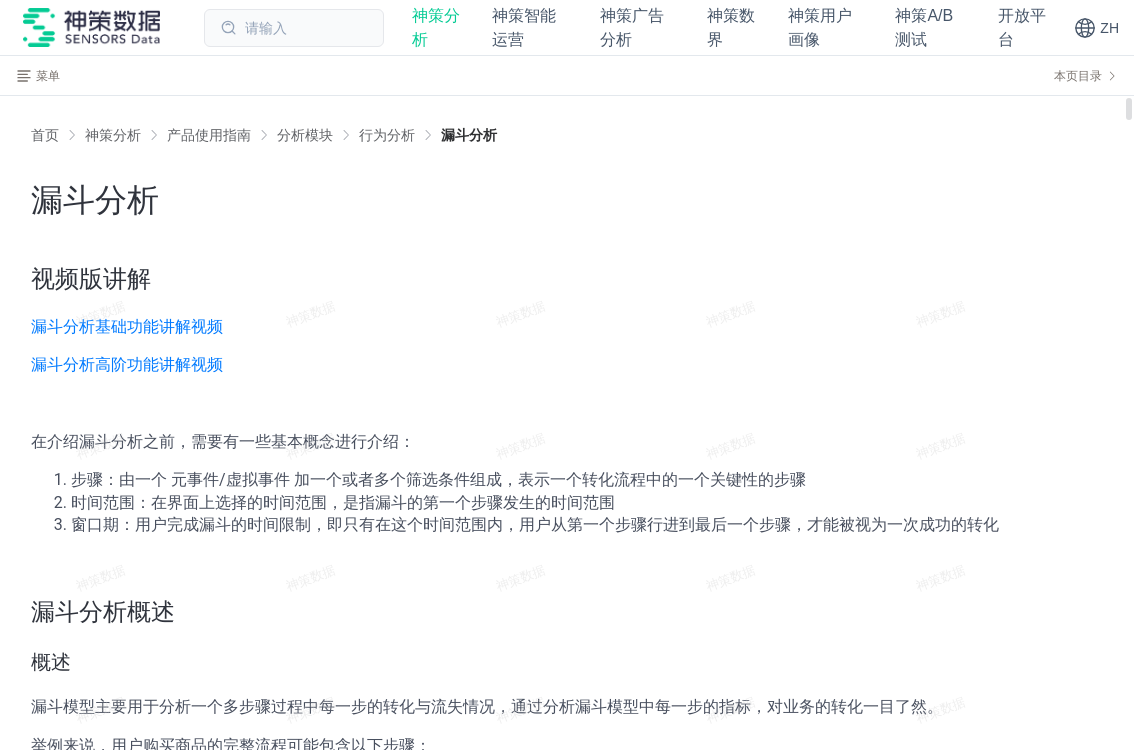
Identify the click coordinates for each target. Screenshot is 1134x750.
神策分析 (113, 135)
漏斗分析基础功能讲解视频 (127, 326)
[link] (113, 135)
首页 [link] (45, 135)
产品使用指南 (209, 135)
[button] (1096, 28)
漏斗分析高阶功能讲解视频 (127, 364)
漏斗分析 (469, 135)
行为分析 (387, 135)
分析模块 (305, 135)
